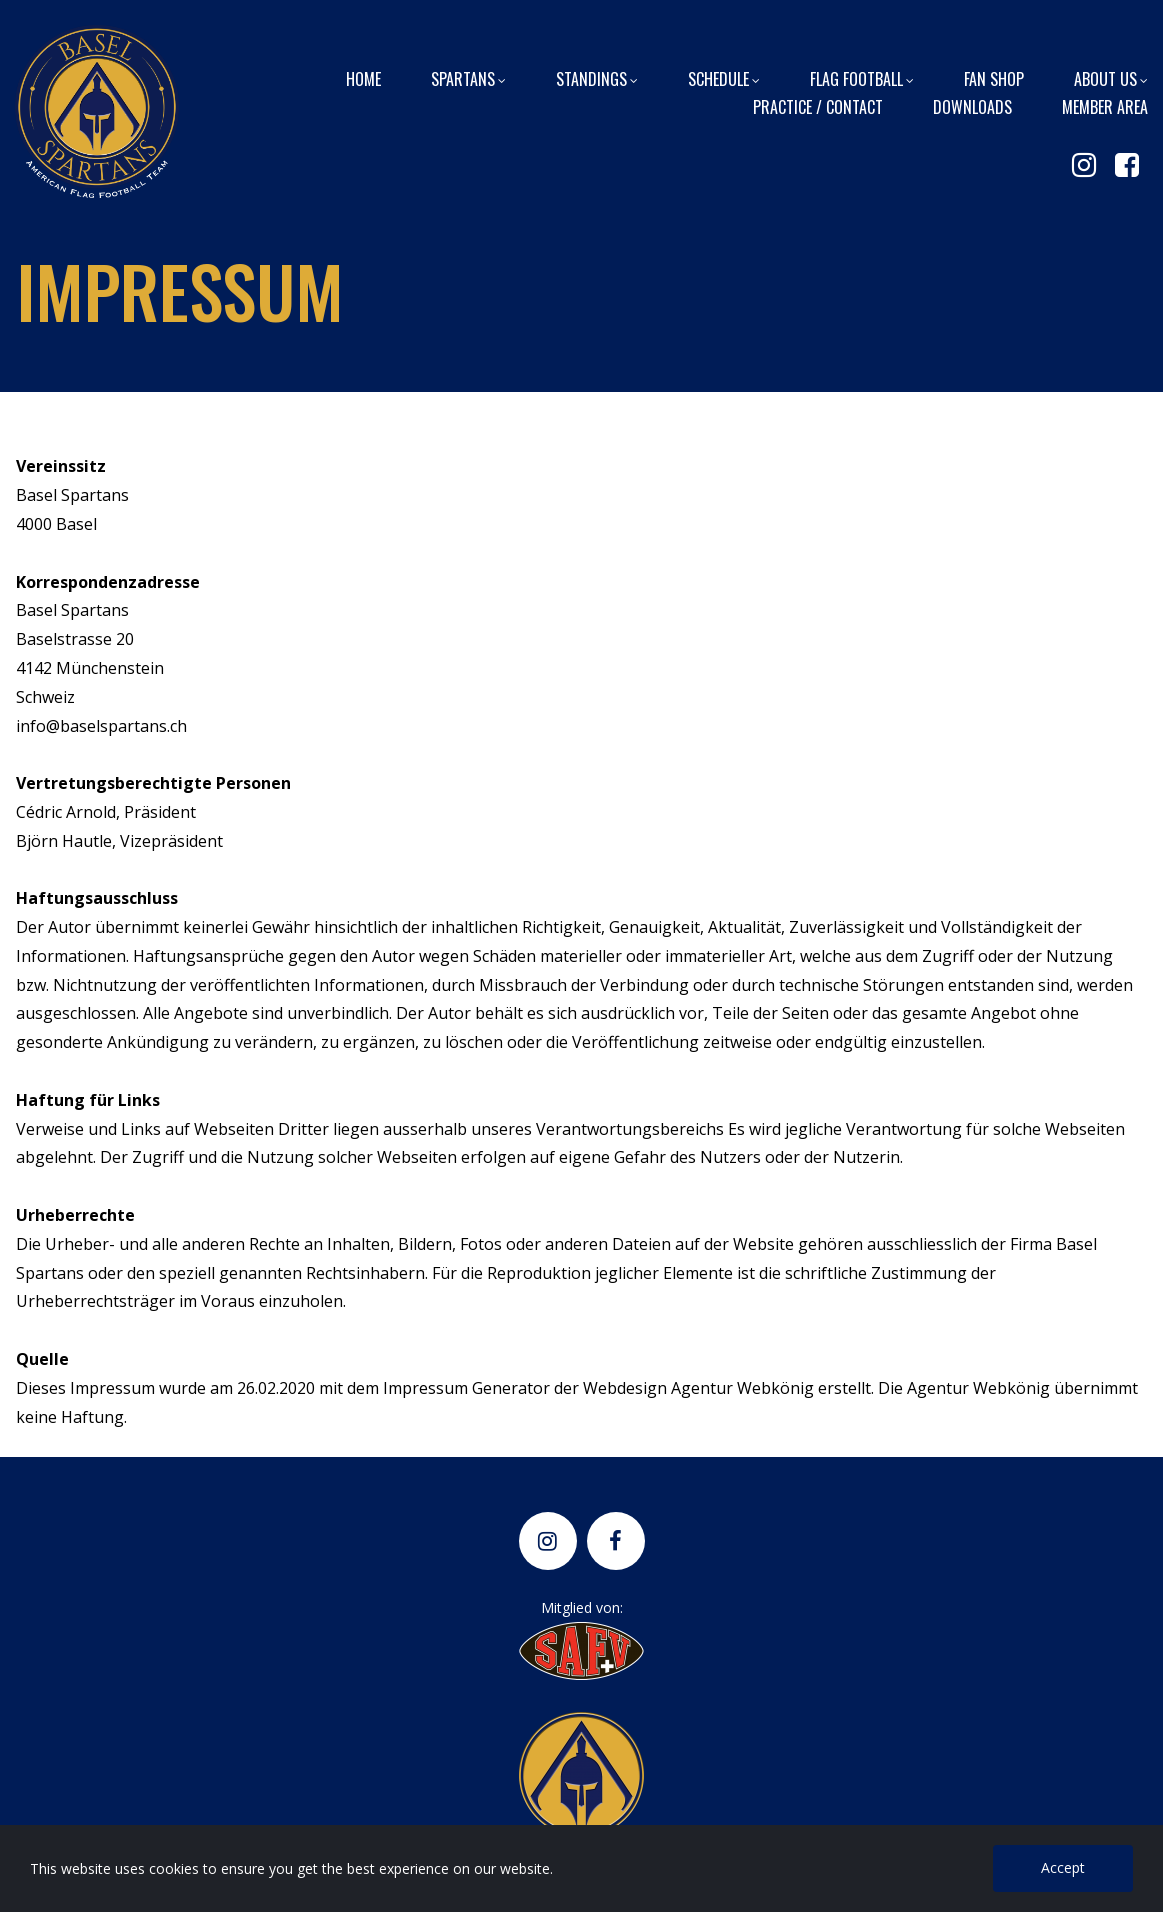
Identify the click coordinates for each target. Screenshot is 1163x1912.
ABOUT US (1111, 78)
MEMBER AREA (1105, 106)
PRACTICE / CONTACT (818, 106)
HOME (363, 78)
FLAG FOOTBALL (862, 78)
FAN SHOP (994, 78)
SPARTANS (468, 78)
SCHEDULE (724, 78)
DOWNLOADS (972, 106)
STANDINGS (597, 78)
